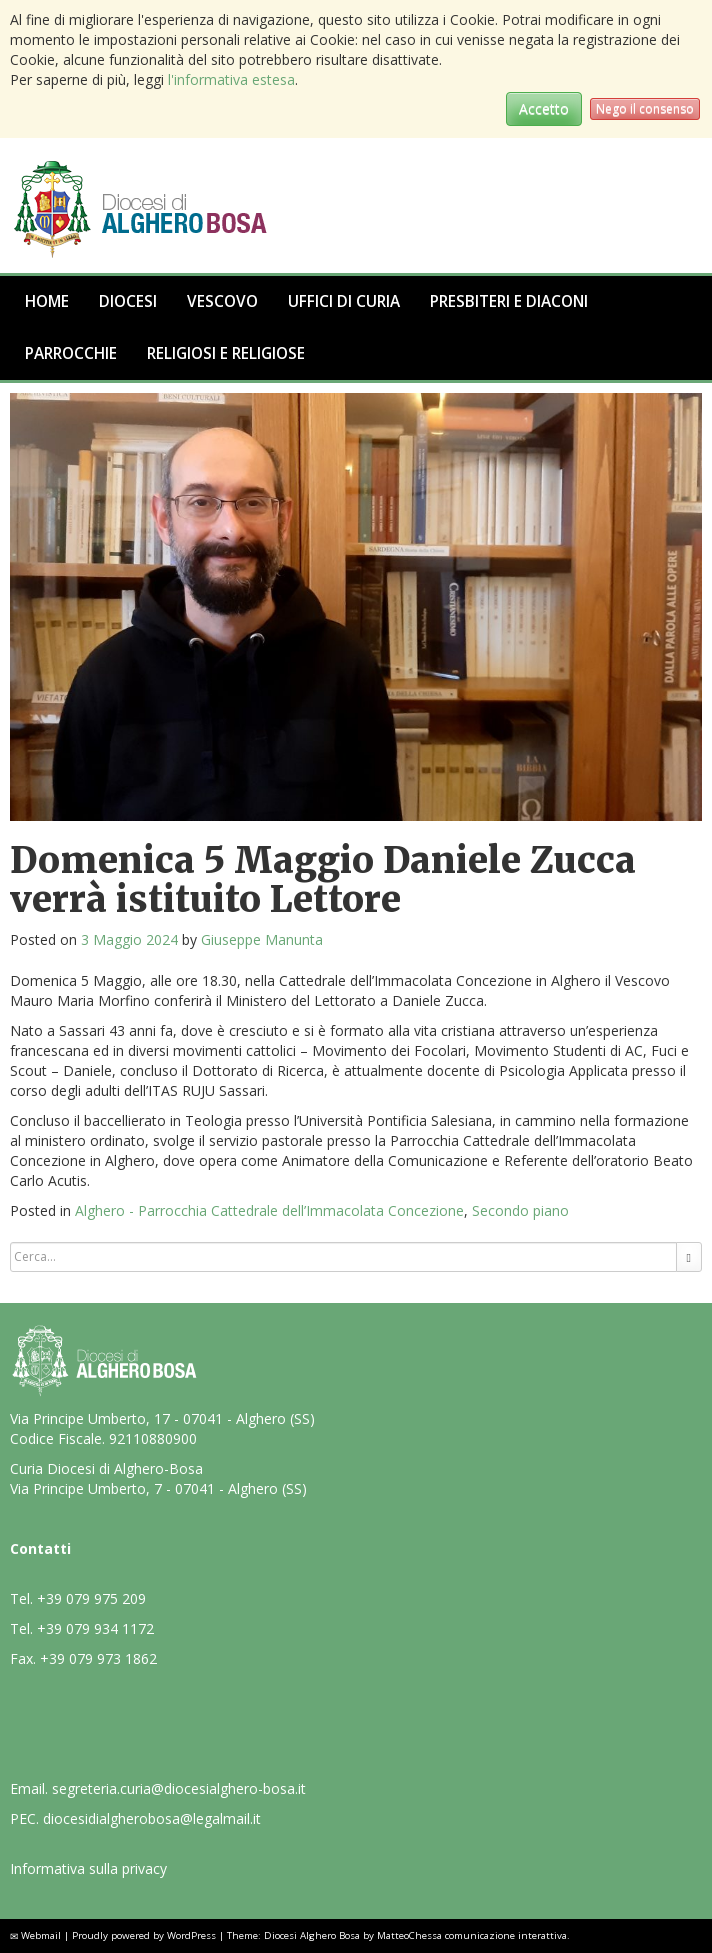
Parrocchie (71, 353)
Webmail (41, 1935)
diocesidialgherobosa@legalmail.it (152, 1818)
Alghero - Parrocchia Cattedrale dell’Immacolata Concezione (269, 1210)
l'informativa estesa (231, 79)
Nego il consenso (645, 108)
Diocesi (128, 301)
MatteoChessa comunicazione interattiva (472, 1935)
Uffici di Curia (344, 301)
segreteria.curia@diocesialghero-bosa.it (179, 1788)
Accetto (544, 108)
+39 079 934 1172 (95, 1628)
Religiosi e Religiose (226, 353)
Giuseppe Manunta (262, 939)
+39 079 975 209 (91, 1598)
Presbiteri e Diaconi (509, 301)
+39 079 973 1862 (98, 1658)
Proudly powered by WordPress (144, 1935)
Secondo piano (520, 1210)
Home (47, 301)
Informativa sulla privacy (88, 1868)
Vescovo (222, 301)
